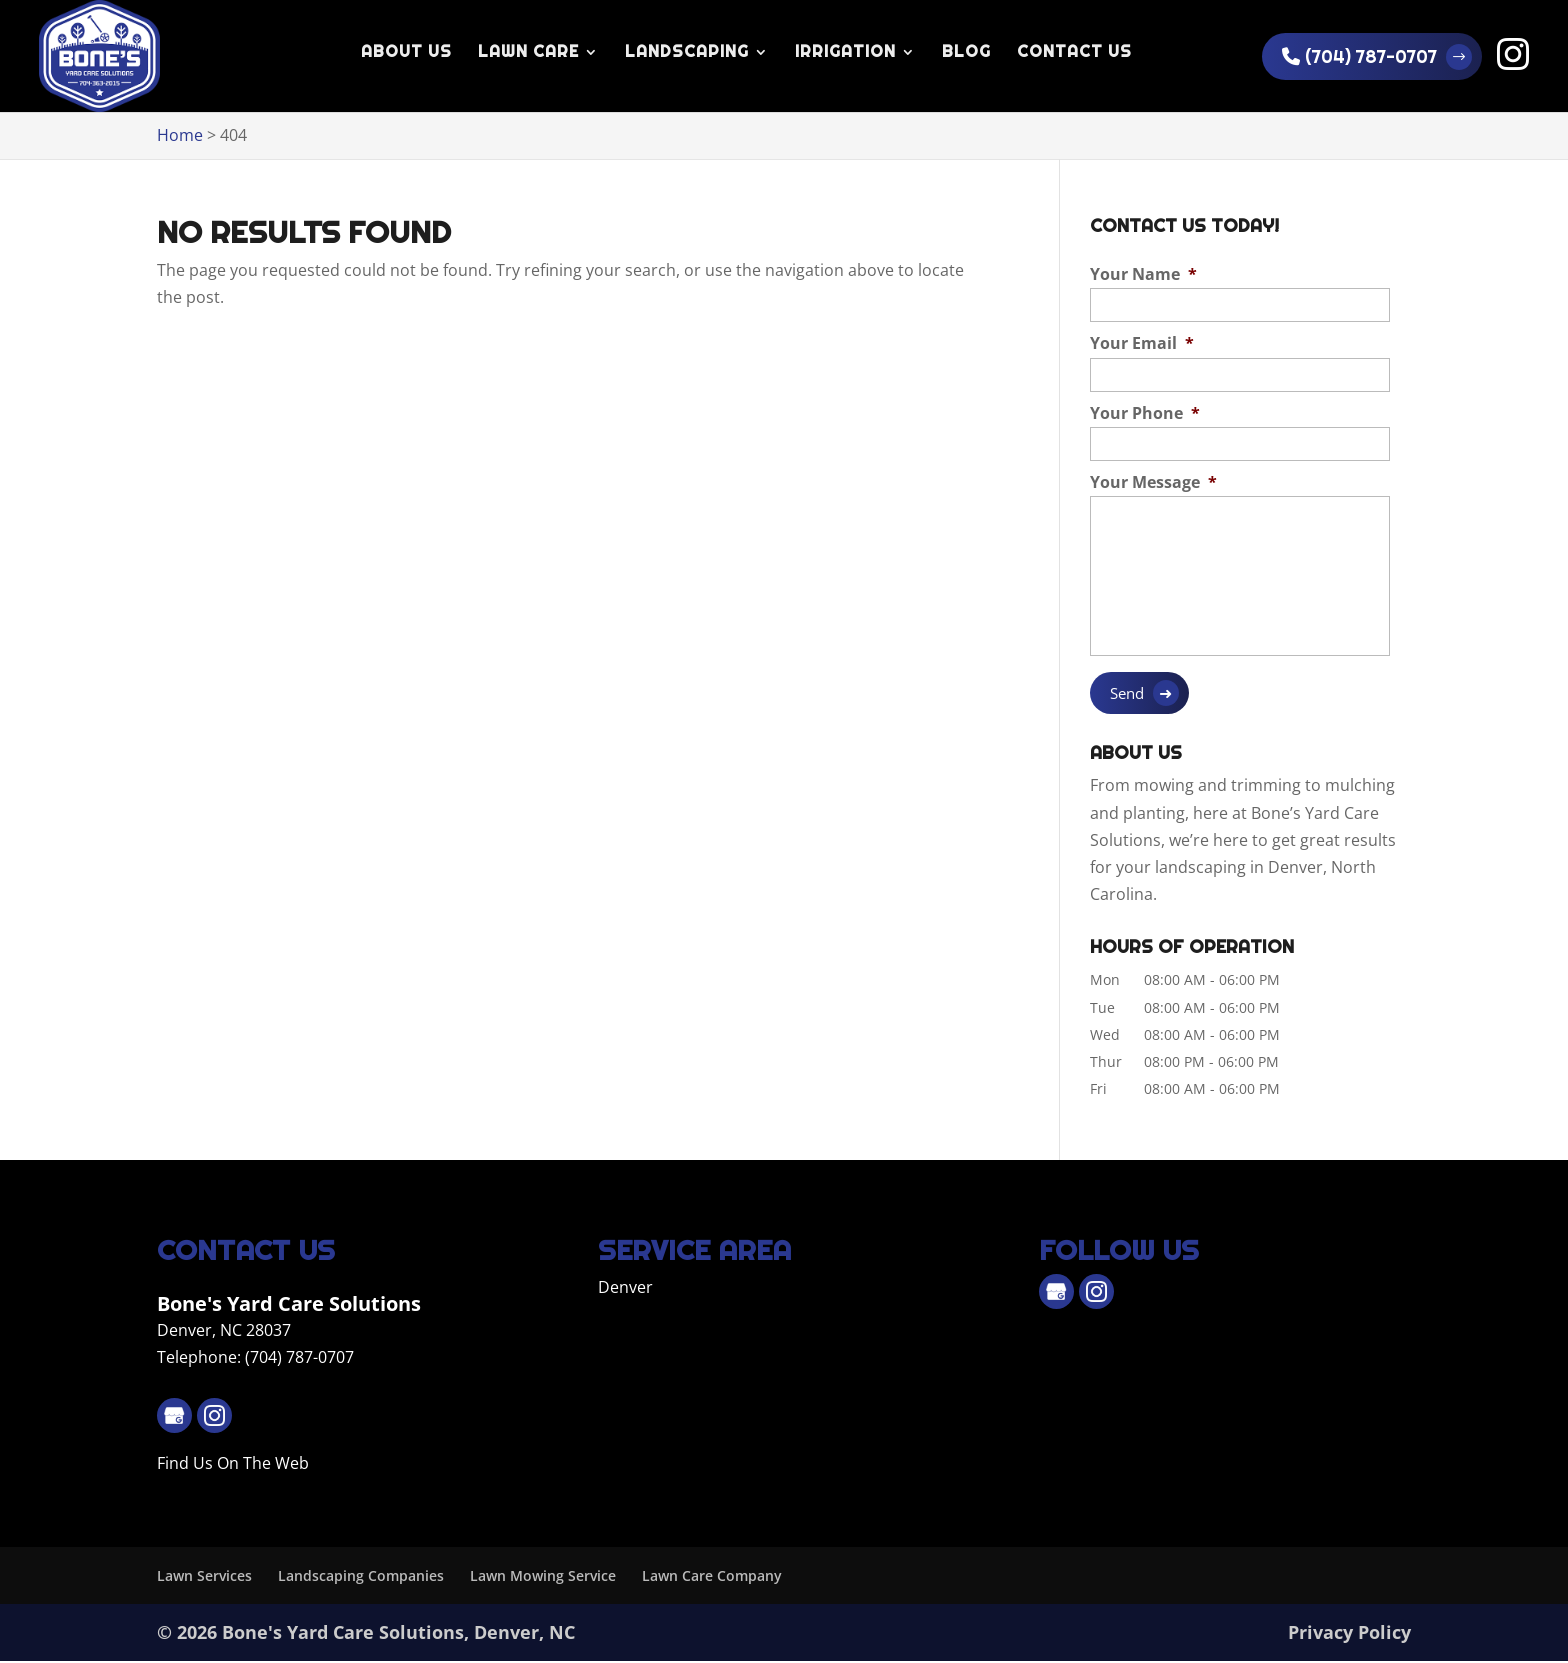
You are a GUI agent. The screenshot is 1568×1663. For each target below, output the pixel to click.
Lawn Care (528, 53)
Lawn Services (204, 1576)
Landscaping (687, 53)
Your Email (1142, 343)
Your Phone (1145, 413)
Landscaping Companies (361, 1576)
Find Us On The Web (233, 1465)
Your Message (1153, 482)
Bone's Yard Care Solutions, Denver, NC (398, 1634)
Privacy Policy (1349, 1634)
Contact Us (1074, 53)
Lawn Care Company (712, 1576)
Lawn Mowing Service (543, 1576)
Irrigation (845, 53)
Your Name (1143, 274)
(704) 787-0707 (1359, 56)
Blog (966, 53)
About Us (406, 53)
